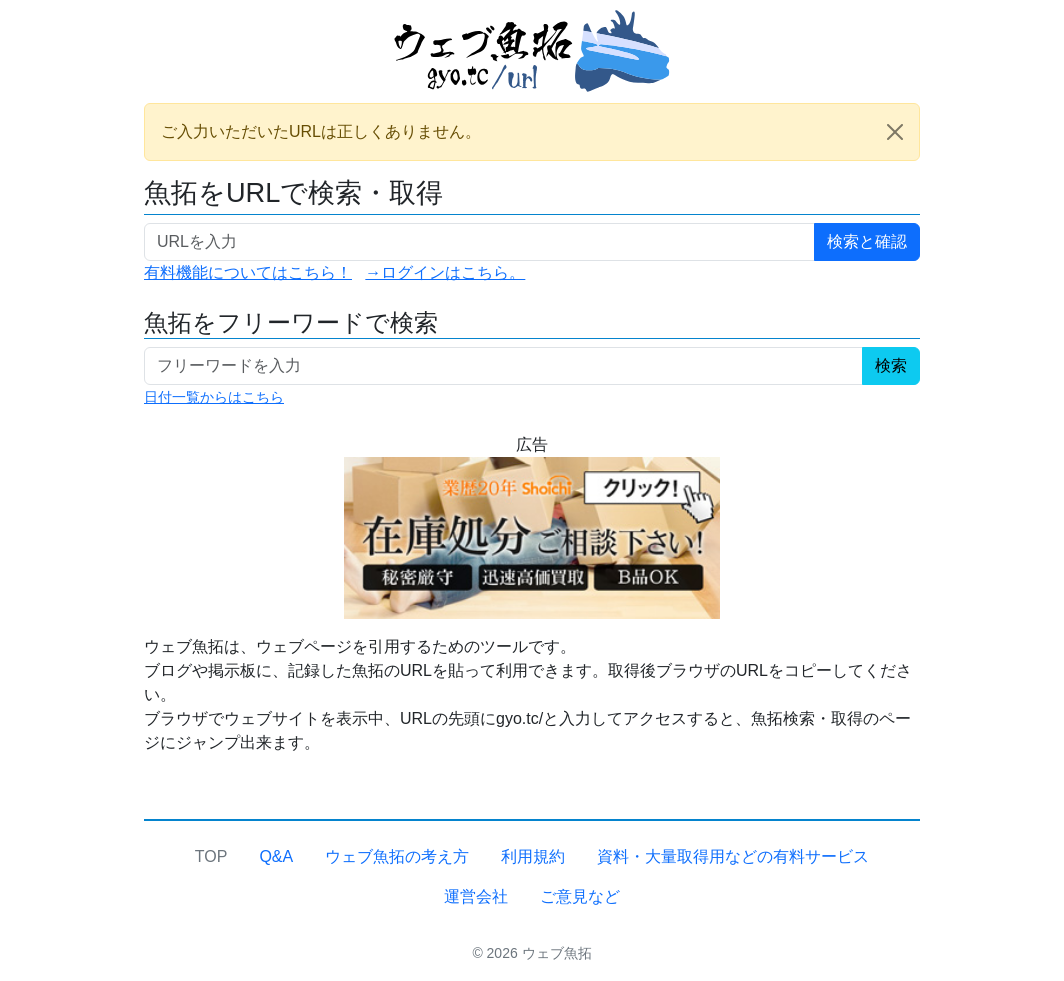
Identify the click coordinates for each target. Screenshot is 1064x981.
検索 (891, 365)
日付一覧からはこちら (214, 397)
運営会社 (476, 896)
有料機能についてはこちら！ (248, 272)
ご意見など (580, 896)
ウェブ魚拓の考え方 (397, 856)
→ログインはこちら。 (445, 272)
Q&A (276, 856)
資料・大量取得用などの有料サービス (733, 856)
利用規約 (533, 856)
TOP (211, 856)
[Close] (895, 132)
